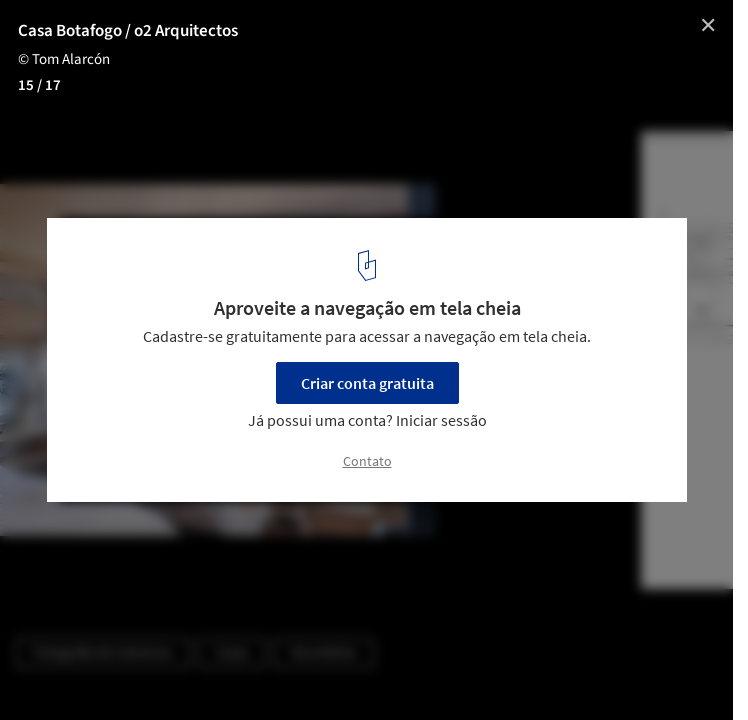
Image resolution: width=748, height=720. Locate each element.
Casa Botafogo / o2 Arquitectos (128, 31)
